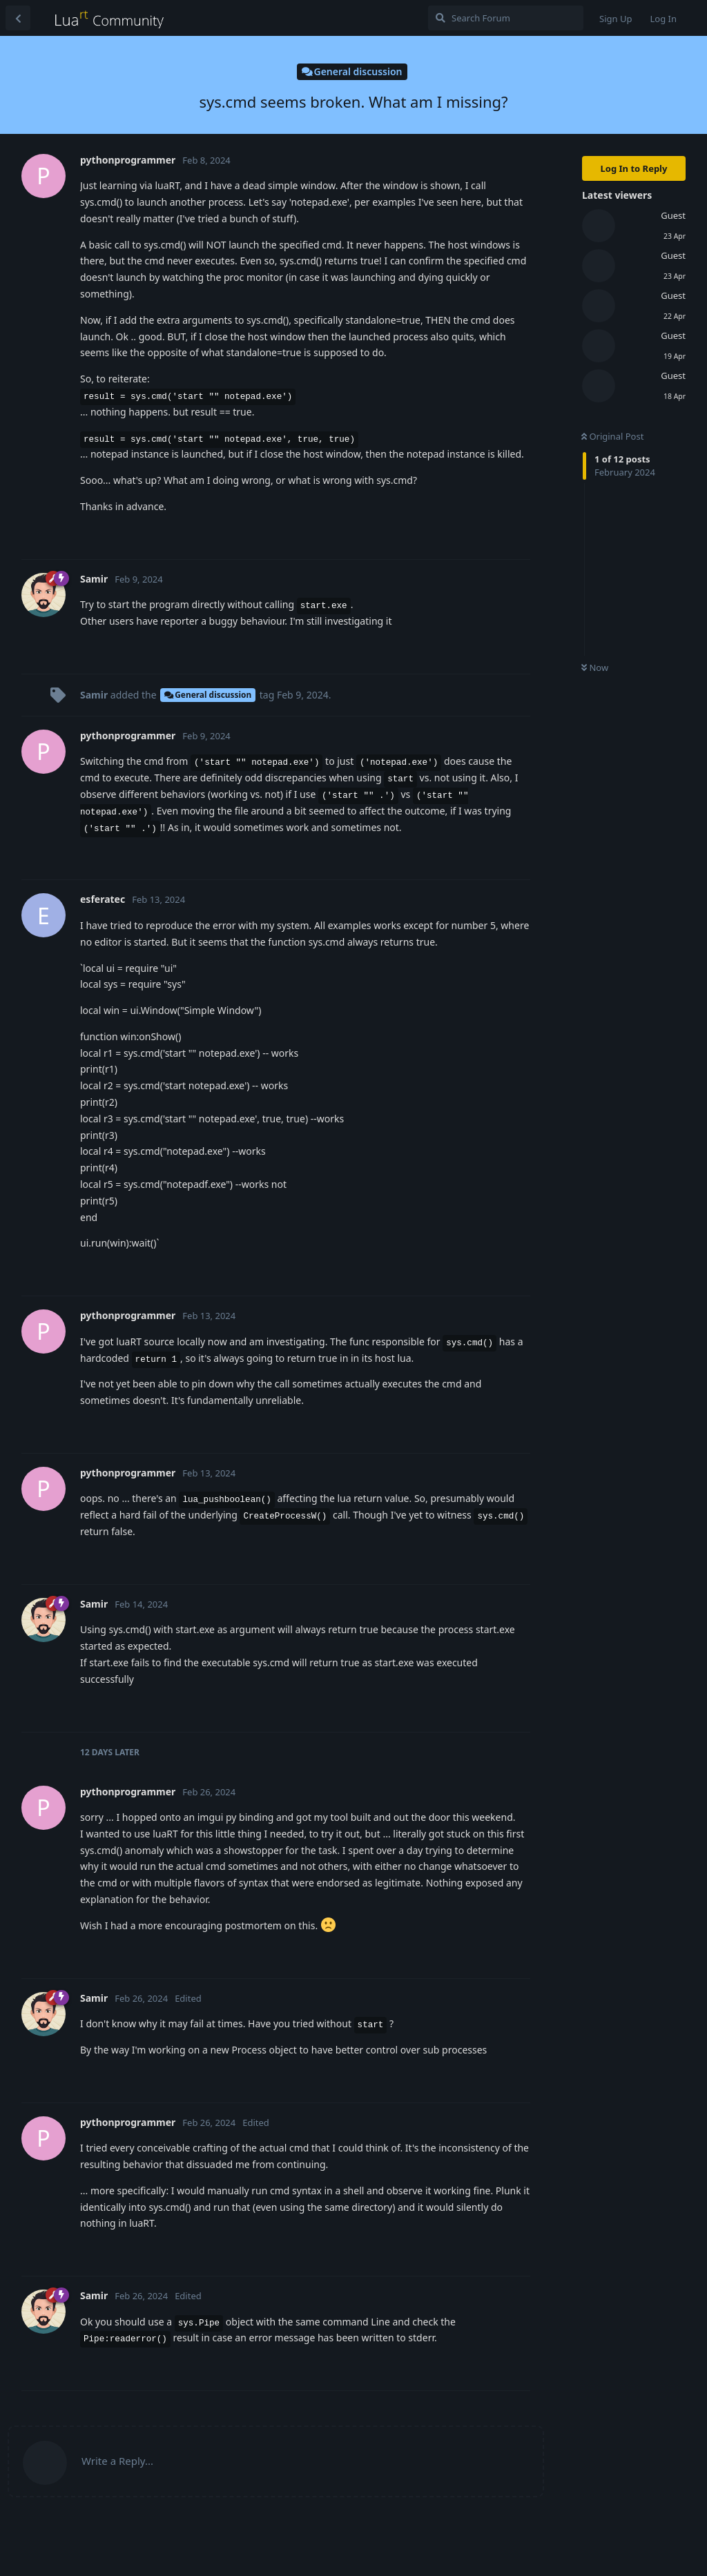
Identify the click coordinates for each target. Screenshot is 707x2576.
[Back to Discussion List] (18, 18)
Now (594, 667)
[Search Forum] (505, 18)
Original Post (612, 436)
